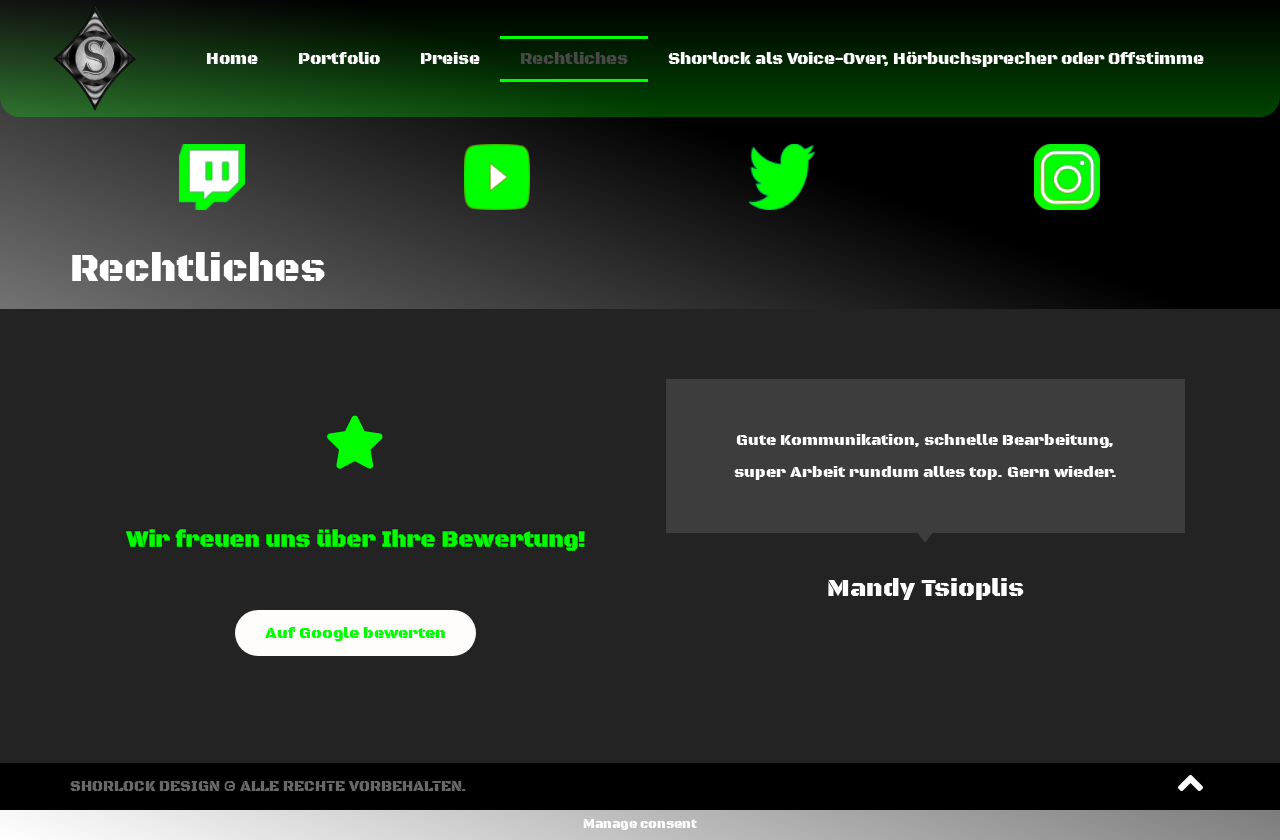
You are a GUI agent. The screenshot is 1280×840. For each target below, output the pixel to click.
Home (232, 59)
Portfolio (339, 59)
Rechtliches (574, 59)
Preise (450, 59)
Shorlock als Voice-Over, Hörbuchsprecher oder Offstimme (936, 59)
